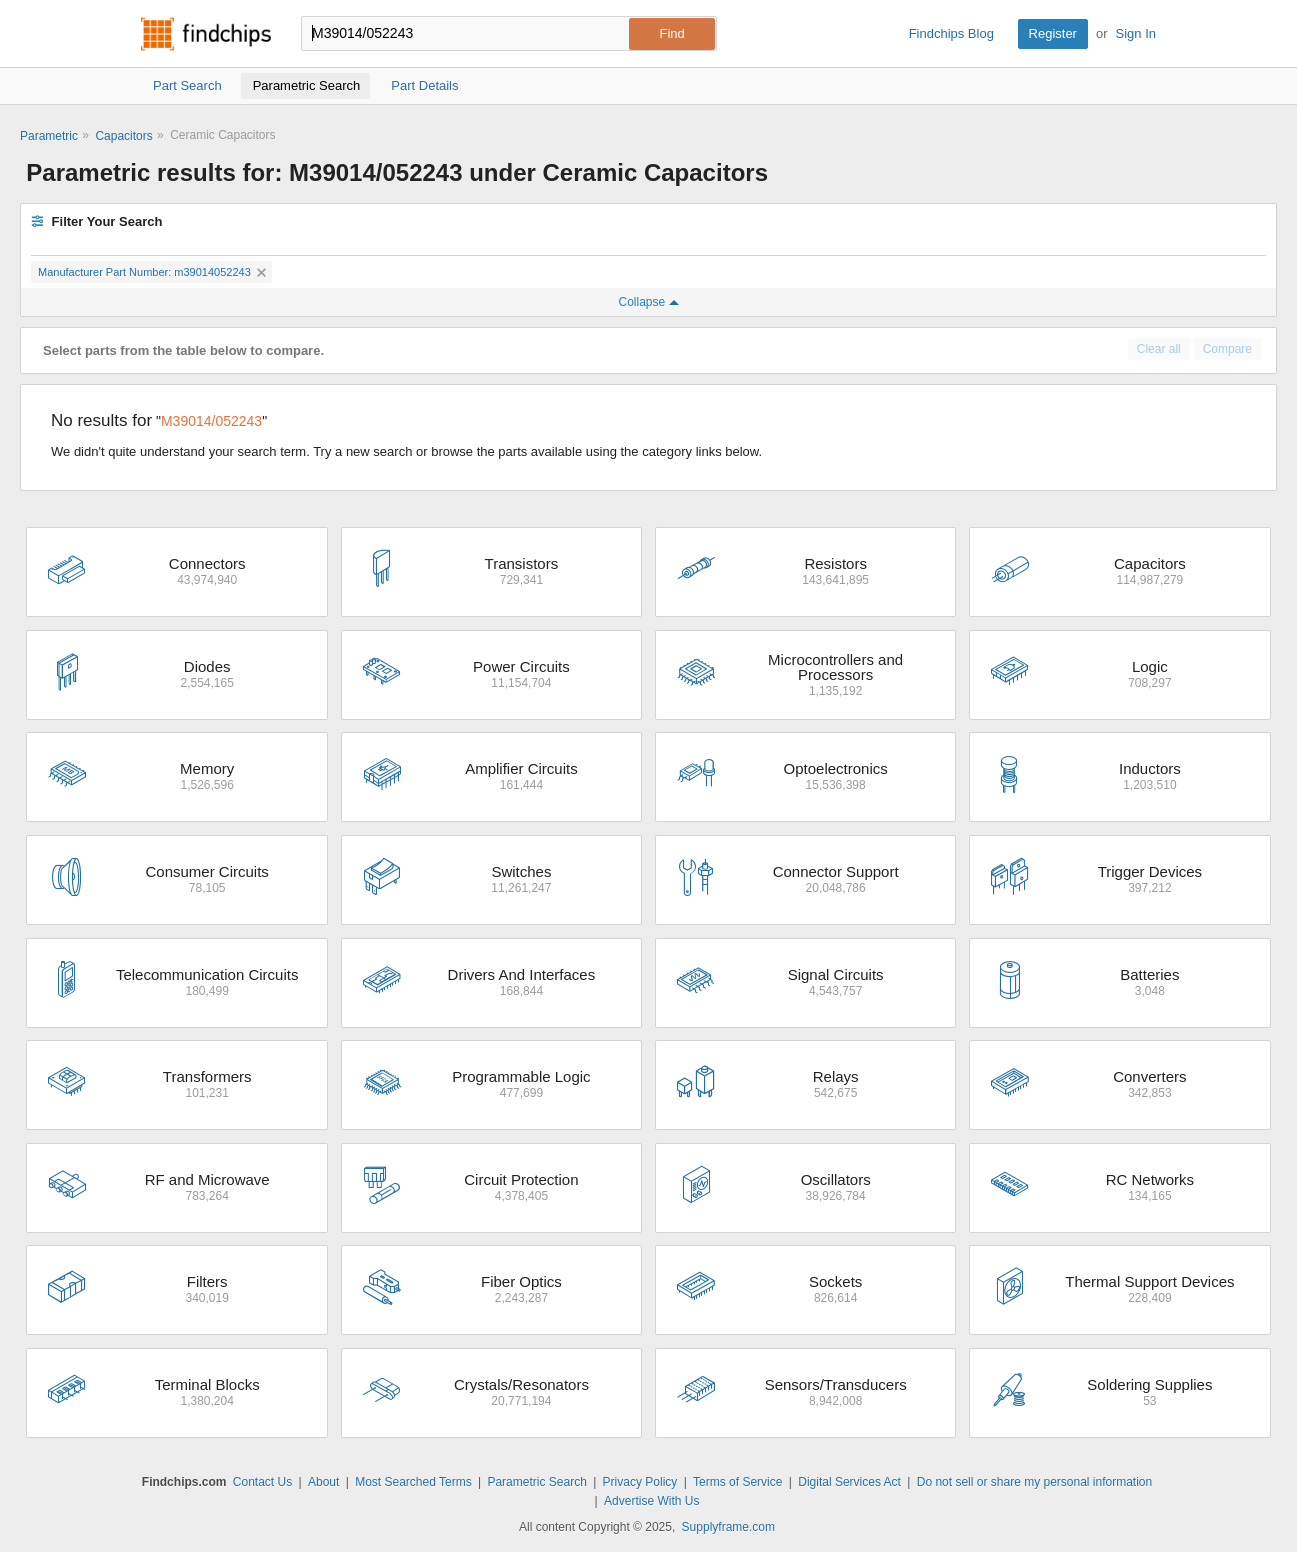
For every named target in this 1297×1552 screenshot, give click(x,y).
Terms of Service (737, 1482)
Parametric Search (536, 1482)
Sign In (1136, 33)
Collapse (648, 302)
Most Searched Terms (413, 1482)
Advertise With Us (651, 1501)
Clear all (1159, 349)
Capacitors (123, 136)
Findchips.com (206, 34)
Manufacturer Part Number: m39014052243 (152, 272)
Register (1053, 33)
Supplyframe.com (728, 1527)
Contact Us (262, 1482)
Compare (1227, 349)
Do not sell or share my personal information (1034, 1482)
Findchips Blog (951, 33)
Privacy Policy (640, 1482)
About (323, 1482)
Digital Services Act (849, 1482)
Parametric (49, 136)
